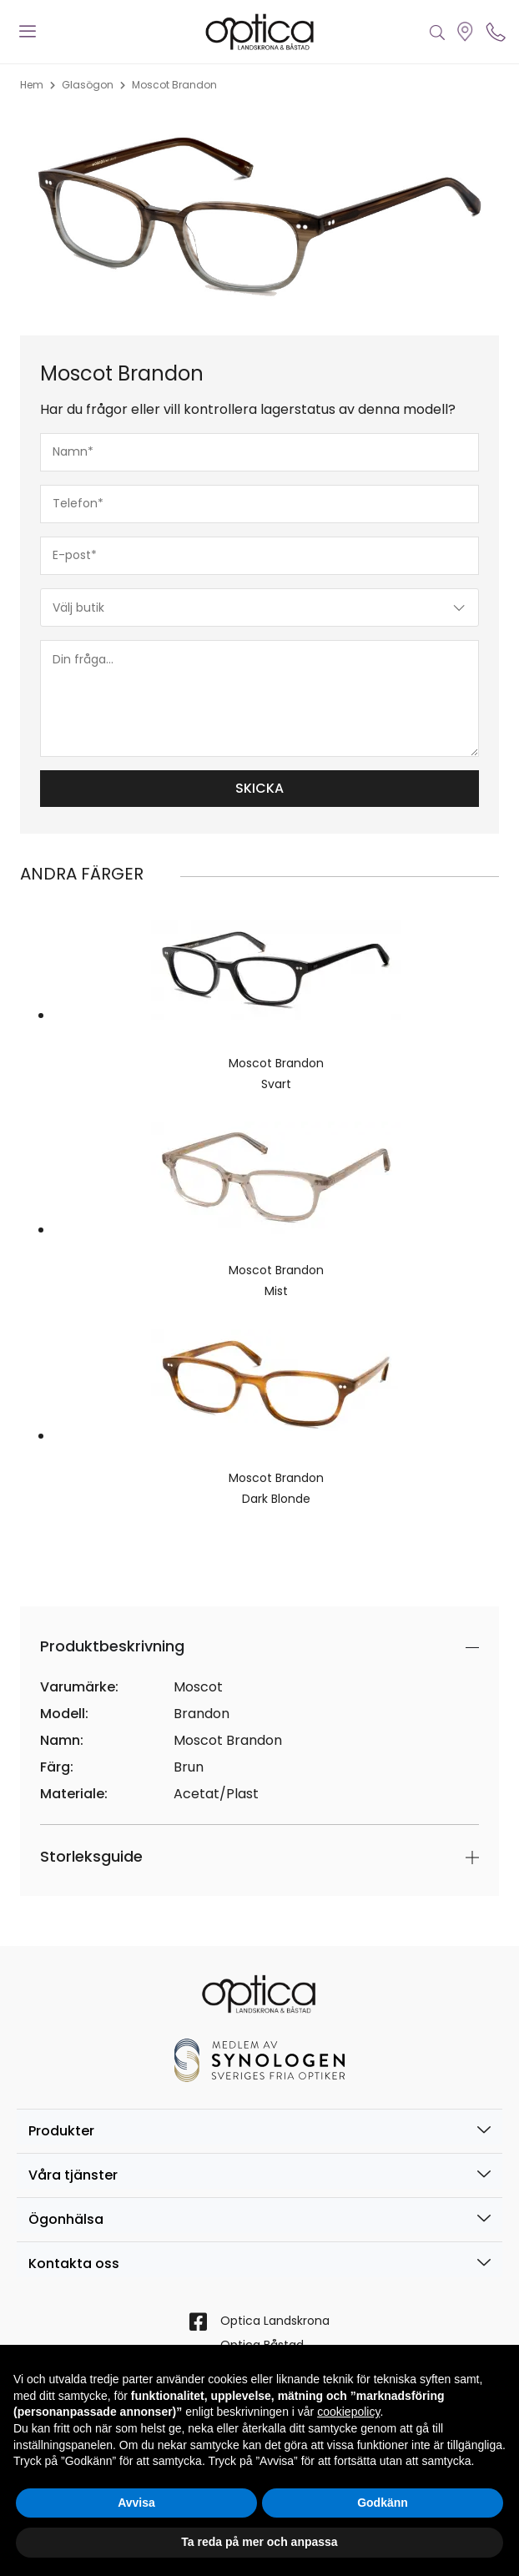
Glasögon (87, 85)
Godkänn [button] (382, 2502)
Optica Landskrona (275, 2320)
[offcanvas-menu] (27, 32)
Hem (31, 85)
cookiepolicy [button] (348, 2411)
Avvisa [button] (136, 2502)
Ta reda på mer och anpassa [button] (259, 2541)
